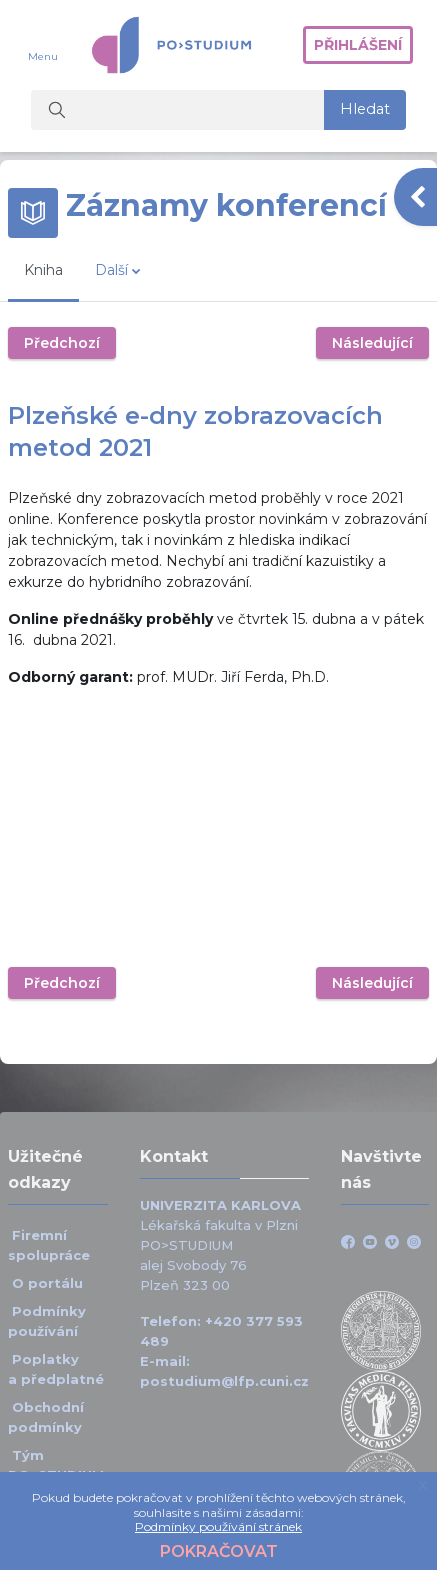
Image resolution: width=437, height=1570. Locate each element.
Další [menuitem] (111, 270)
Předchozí (62, 343)
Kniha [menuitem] (43, 270)
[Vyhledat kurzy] (178, 110)
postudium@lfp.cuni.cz (224, 1381)
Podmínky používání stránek (218, 1526)
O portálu (47, 1283)
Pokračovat (219, 1551)
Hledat (365, 109)
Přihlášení (358, 45)
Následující (372, 343)
